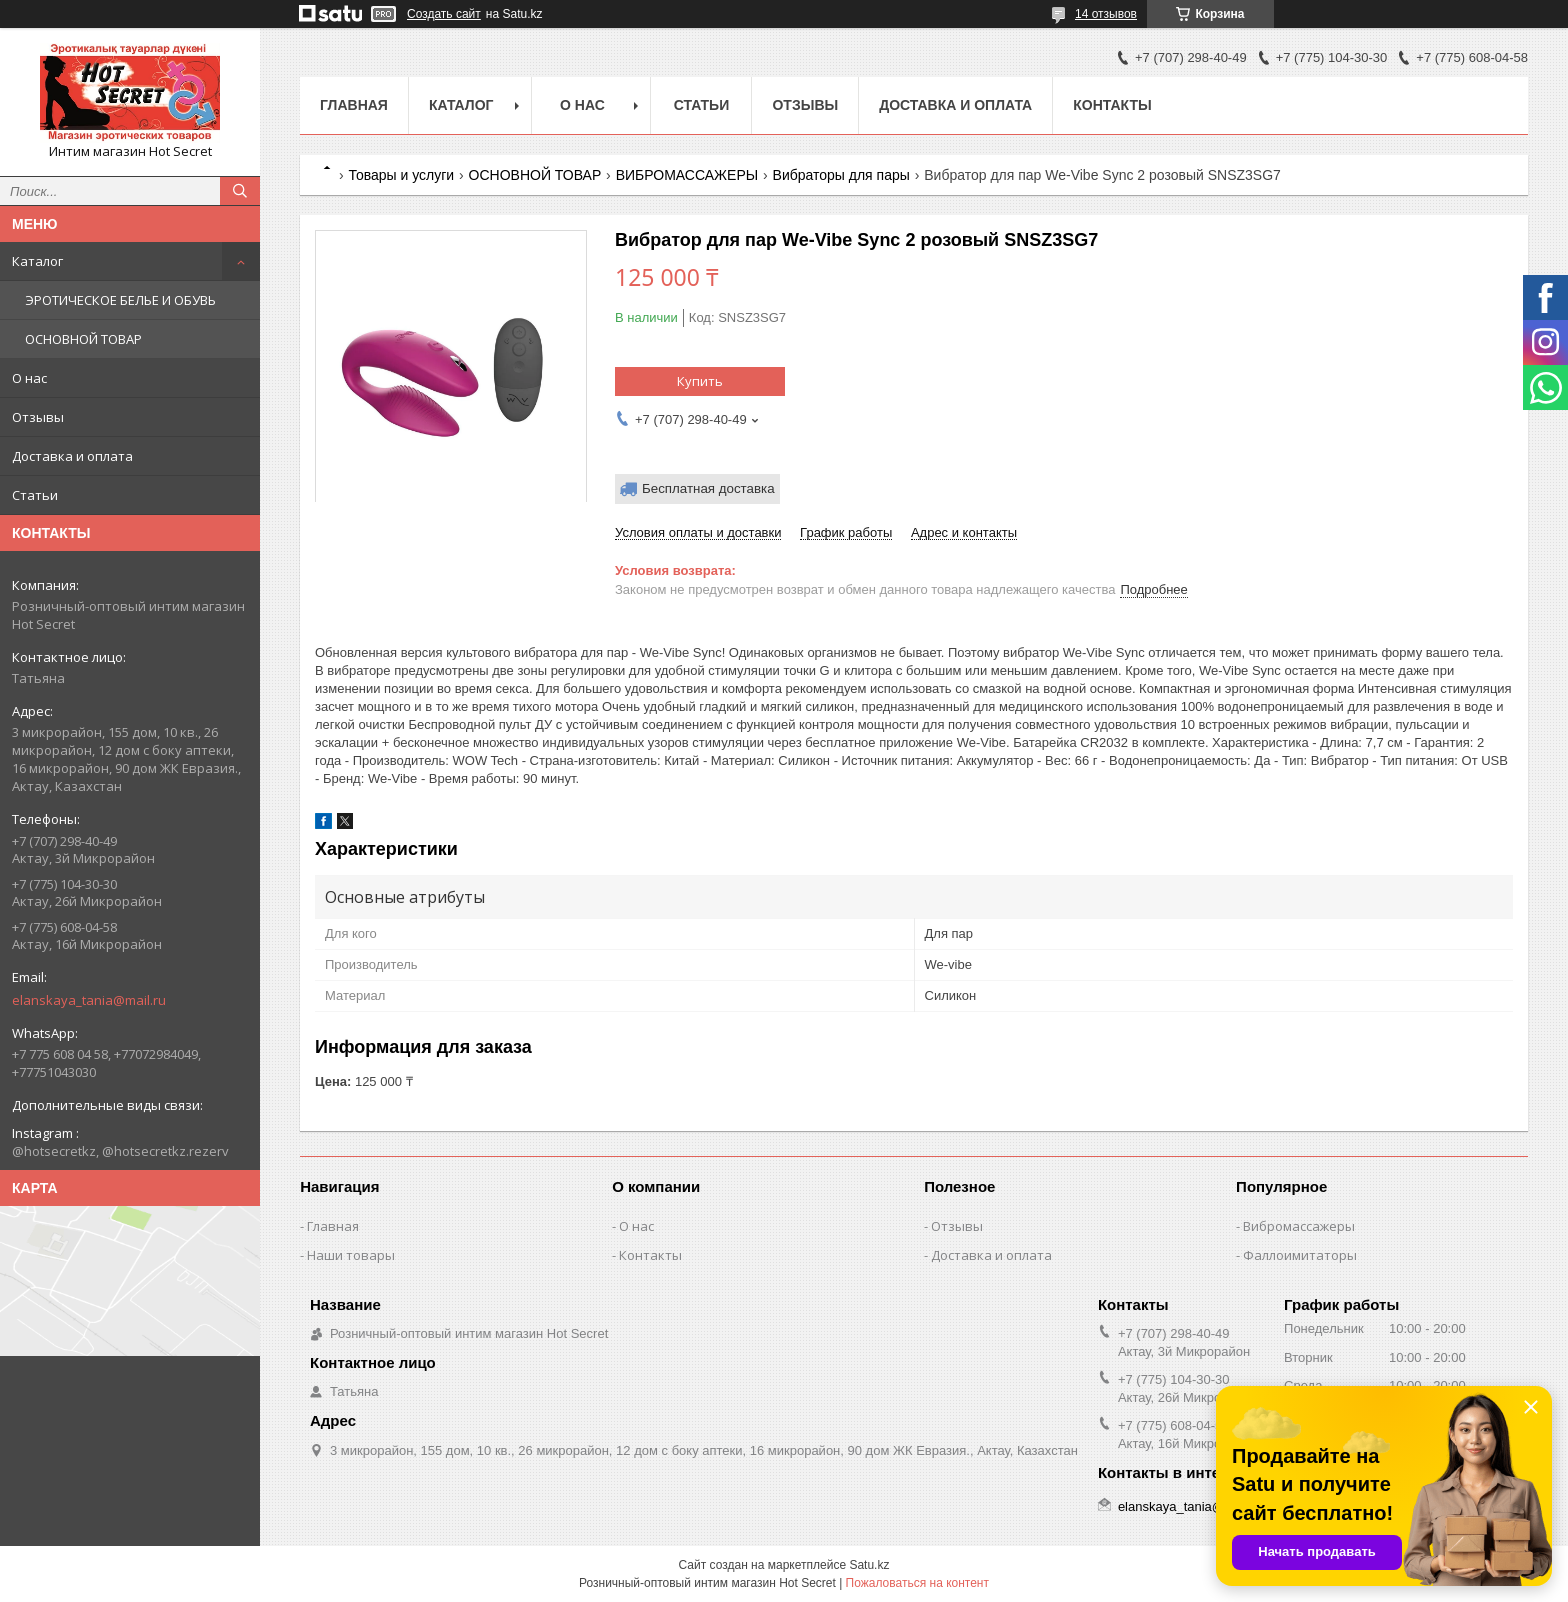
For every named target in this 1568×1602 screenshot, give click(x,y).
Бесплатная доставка (708, 488)
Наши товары (351, 1255)
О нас (29, 378)
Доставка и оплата (72, 456)
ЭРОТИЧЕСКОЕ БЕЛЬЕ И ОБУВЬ (120, 300)
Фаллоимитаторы (1300, 1255)
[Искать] (240, 191)
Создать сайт (444, 14)
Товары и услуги (401, 175)
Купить (700, 381)
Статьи (35, 495)
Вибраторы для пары (841, 175)
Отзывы (38, 417)
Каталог (37, 261)
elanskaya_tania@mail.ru (89, 1000)
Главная (354, 105)
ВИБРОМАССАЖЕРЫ (687, 175)
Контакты (1112, 105)
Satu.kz (869, 1565)
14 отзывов (1106, 14)
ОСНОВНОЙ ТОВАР (83, 339)
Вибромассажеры (1299, 1226)
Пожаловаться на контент (917, 1583)
